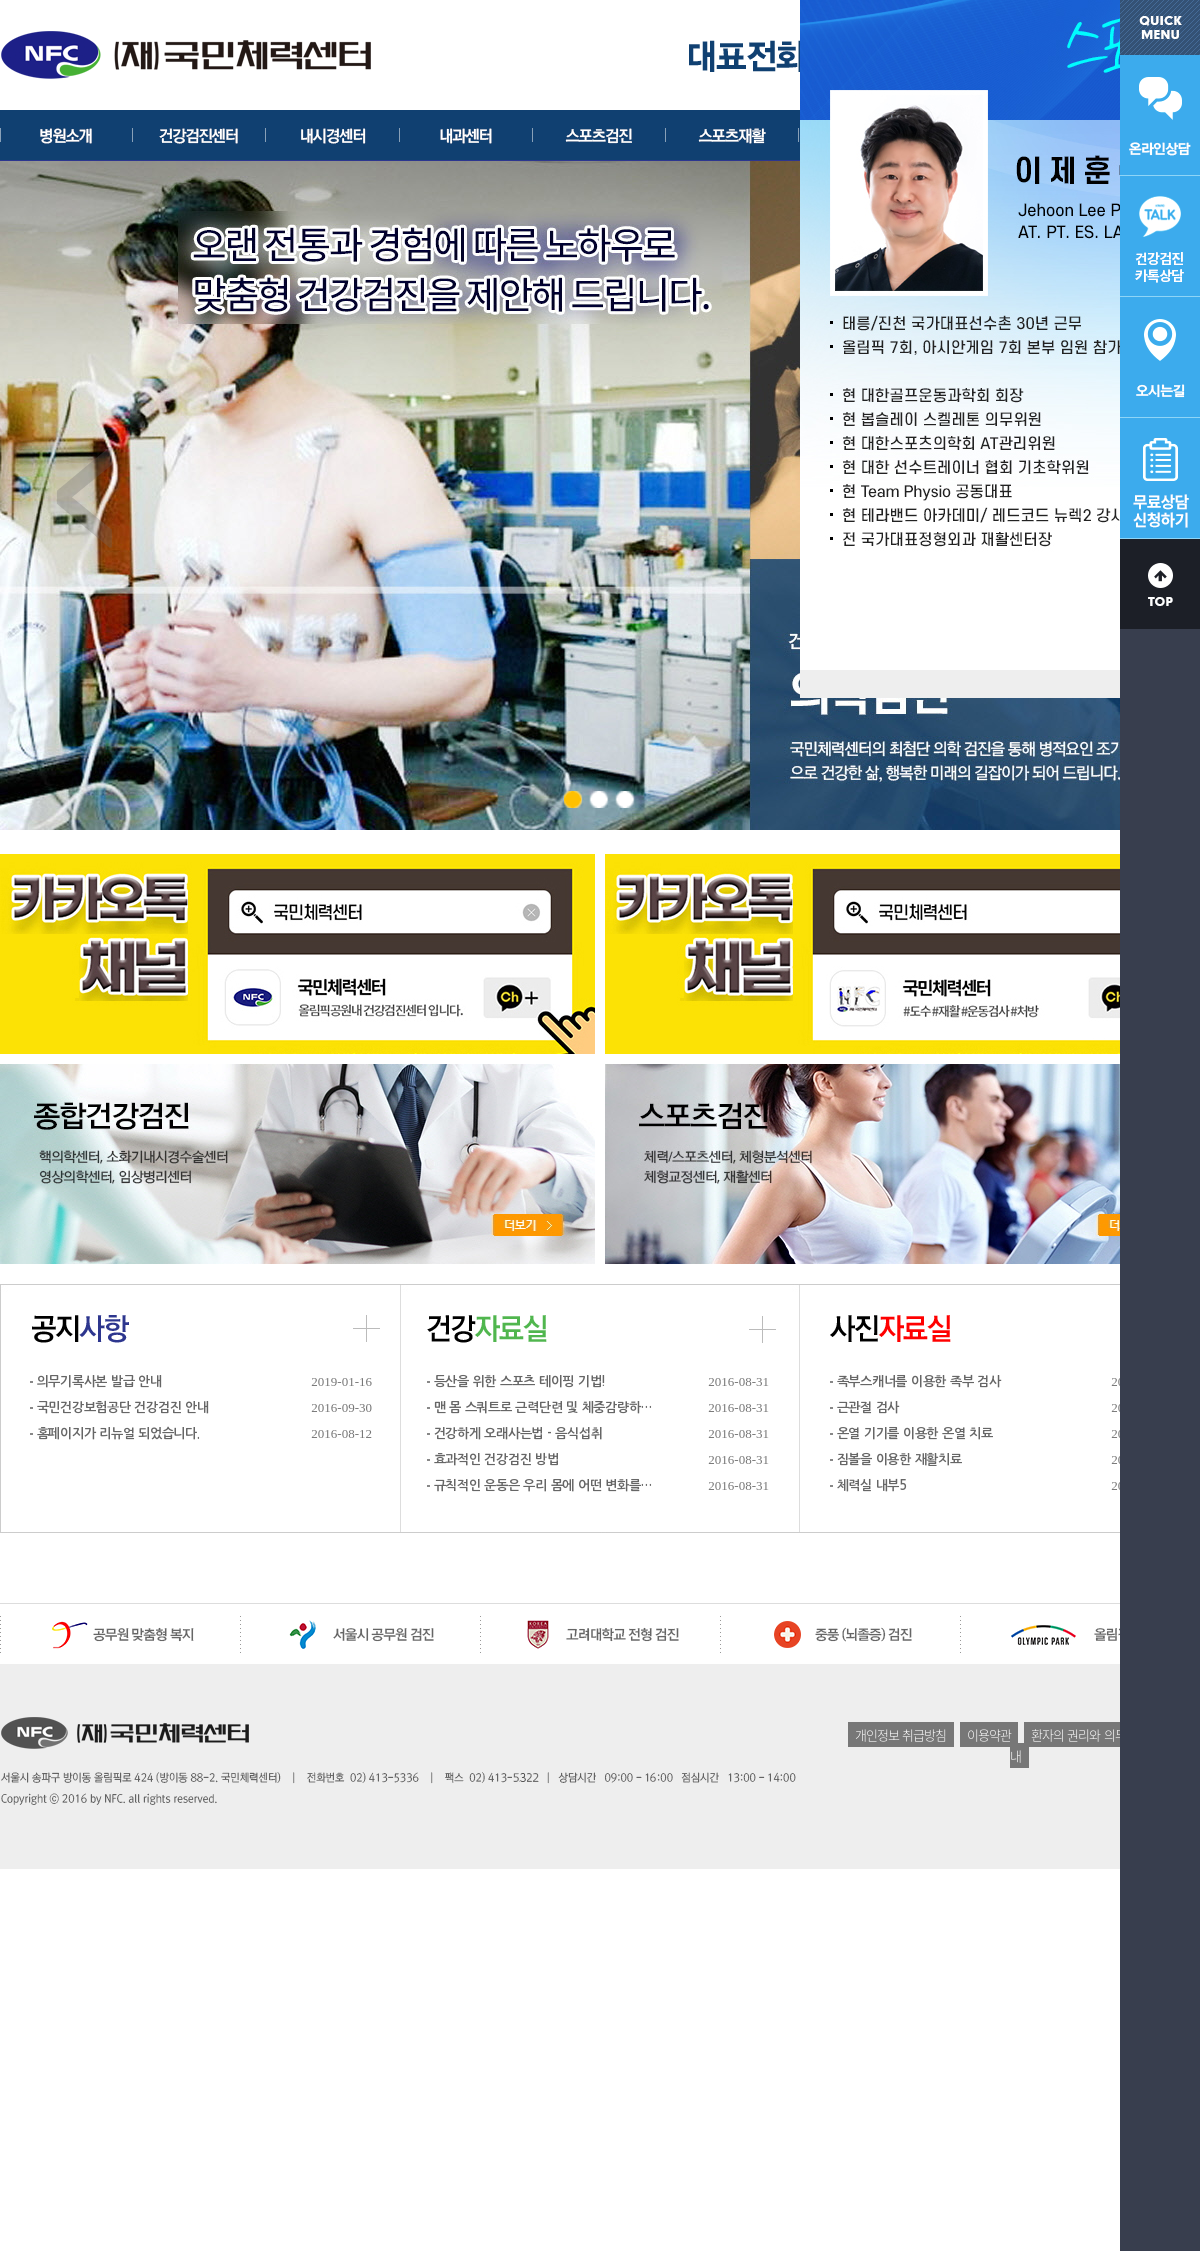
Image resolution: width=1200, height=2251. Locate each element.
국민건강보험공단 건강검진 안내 (123, 1407)
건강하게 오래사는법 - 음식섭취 (518, 1433)
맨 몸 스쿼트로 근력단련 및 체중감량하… (543, 1407)
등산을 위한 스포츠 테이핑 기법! (520, 1381)
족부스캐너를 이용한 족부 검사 (919, 1381)
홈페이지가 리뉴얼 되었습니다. (118, 1433)
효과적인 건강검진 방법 (496, 1459)
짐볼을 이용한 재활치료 (899, 1459)
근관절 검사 (868, 1407)
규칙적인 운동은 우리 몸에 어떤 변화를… (543, 1485)
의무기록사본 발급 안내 (99, 1381)
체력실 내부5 (872, 1485)
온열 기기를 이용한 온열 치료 (915, 1433)
